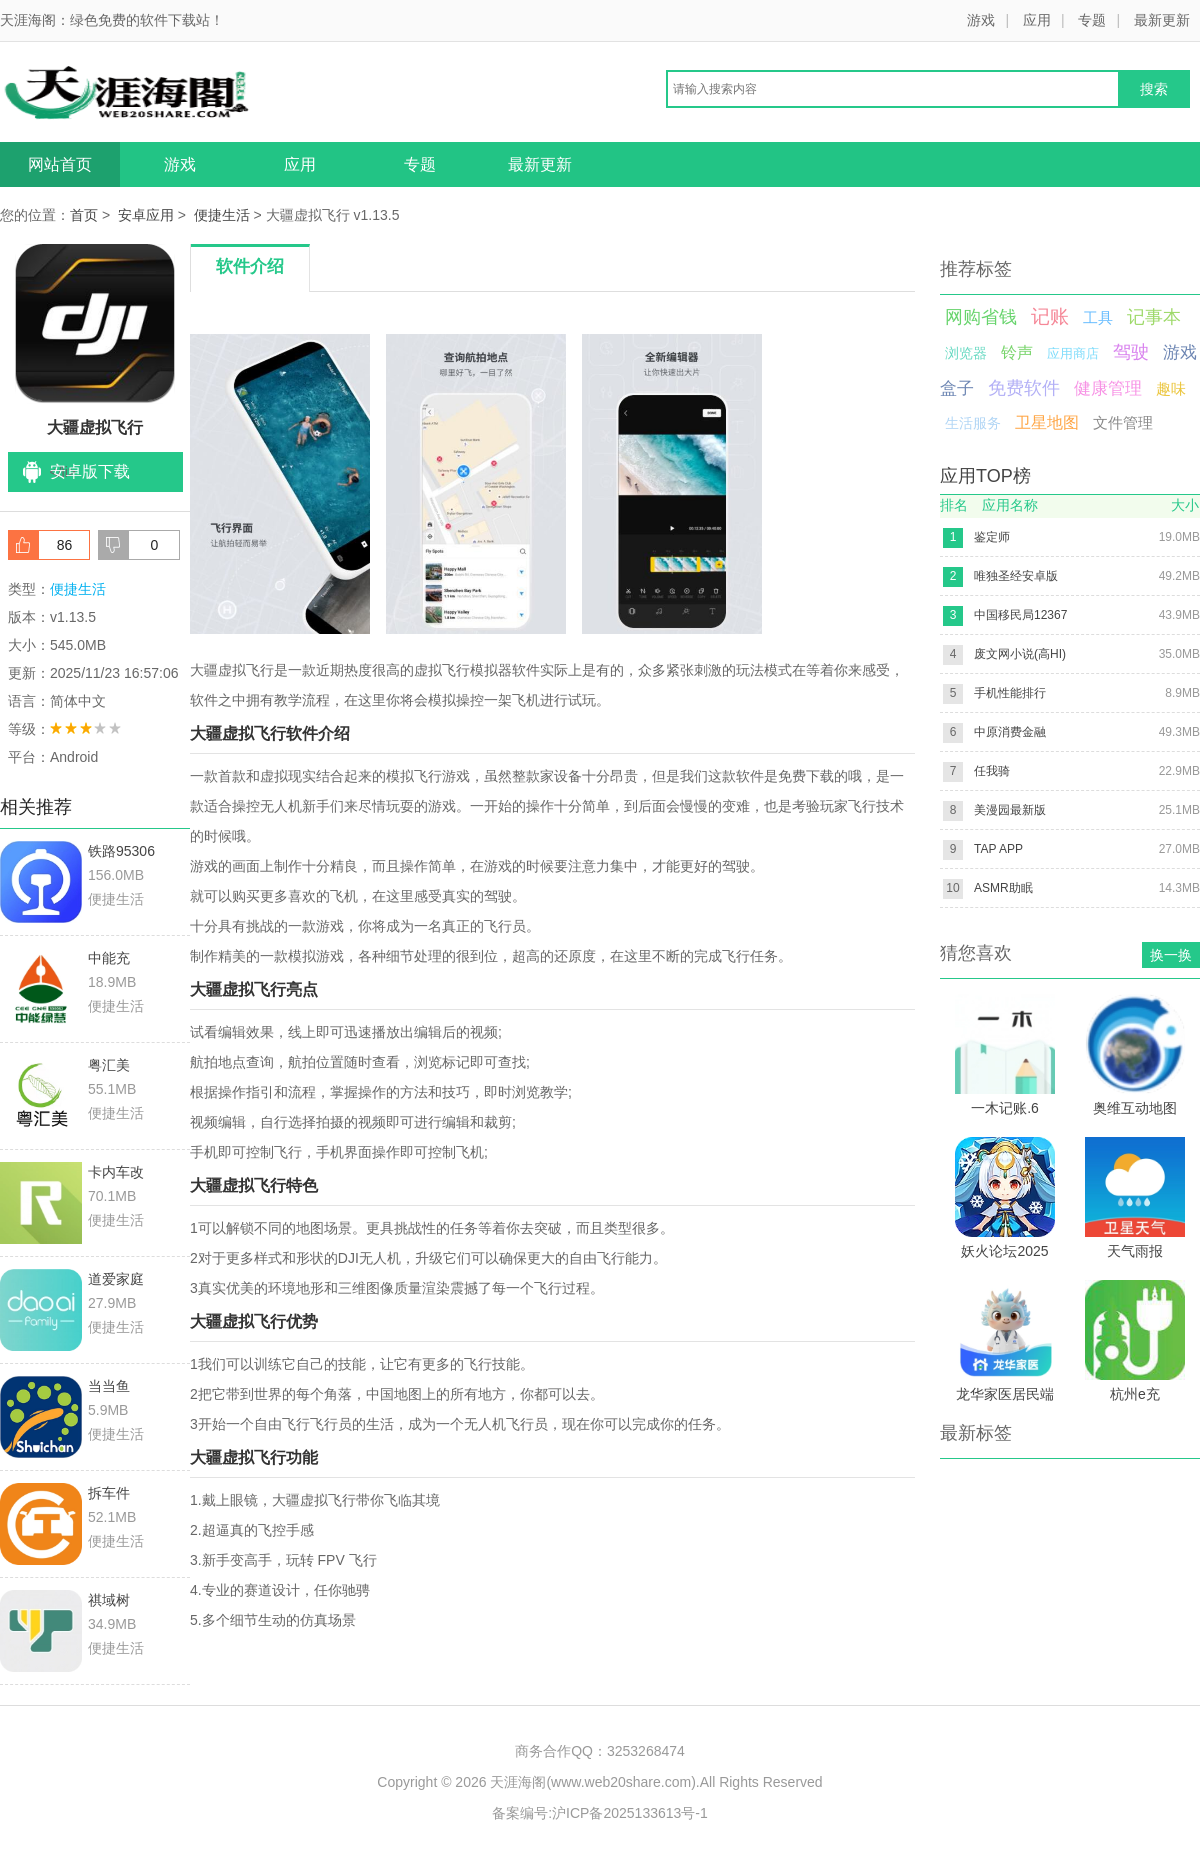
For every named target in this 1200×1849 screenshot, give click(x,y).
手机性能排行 (1010, 693)
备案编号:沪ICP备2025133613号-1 (600, 1813)
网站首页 (60, 164)
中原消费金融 (1010, 732)
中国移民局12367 (1020, 615)
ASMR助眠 (1003, 888)
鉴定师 (992, 537)
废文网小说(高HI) (1020, 654)
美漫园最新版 (1010, 810)
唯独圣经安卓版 (1016, 576)
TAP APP (998, 849)
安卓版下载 (90, 471)
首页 (84, 215)
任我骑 (992, 771)
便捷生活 (222, 215)
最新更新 (1162, 20)
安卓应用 (146, 215)
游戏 (981, 20)
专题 (1092, 20)
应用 (1037, 20)
